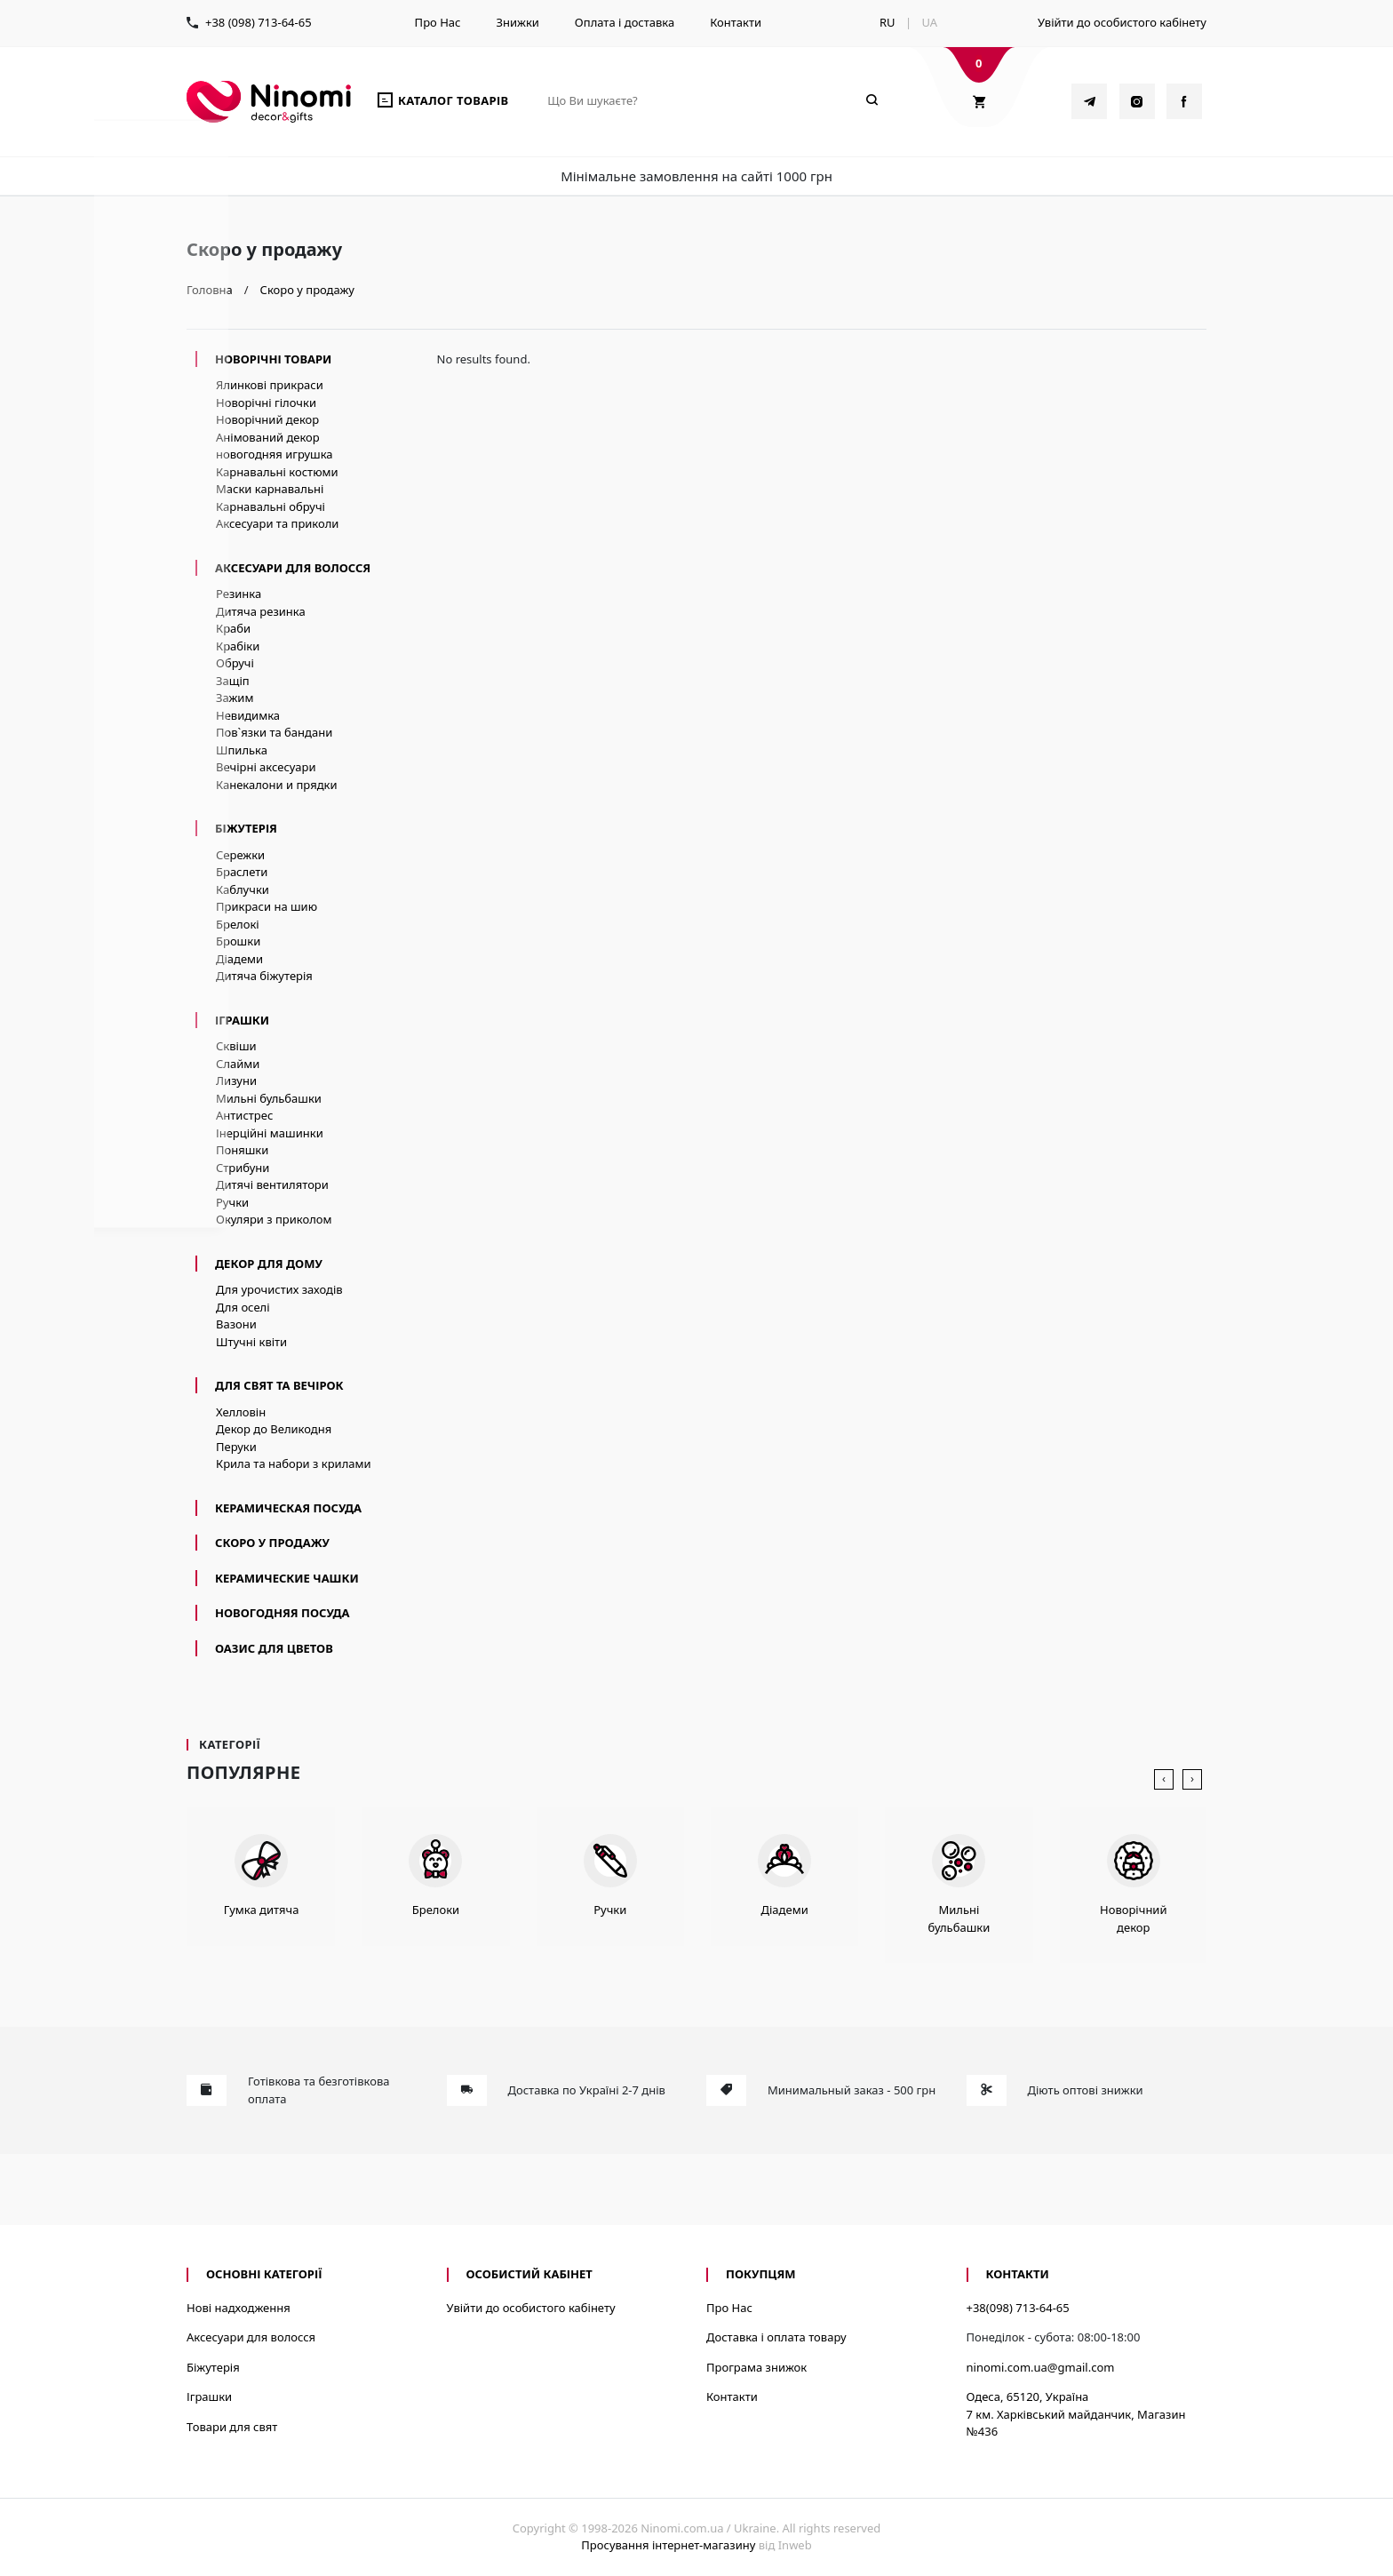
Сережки (240, 855)
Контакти (735, 22)
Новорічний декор (267, 419)
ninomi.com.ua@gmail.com (1041, 2367)
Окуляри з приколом (274, 1219)
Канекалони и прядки (277, 785)
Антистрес (244, 1115)
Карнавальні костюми (277, 472)
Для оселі (243, 1307)
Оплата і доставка (624, 22)
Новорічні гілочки (266, 403)
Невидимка (248, 715)
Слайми (237, 1064)
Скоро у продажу (272, 1543)
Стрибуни (242, 1168)
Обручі (235, 663)
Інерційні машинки (269, 1133)
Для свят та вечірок (279, 1385)
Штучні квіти (251, 1342)
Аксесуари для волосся (292, 568)
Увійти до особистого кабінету (1122, 22)
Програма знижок (756, 2367)
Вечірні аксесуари (266, 767)
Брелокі (237, 924)
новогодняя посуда (282, 1613)
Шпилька (241, 750)
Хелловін (241, 1412)
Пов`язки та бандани (274, 732)
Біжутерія (246, 828)
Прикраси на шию (266, 906)
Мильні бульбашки (269, 1098)
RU (888, 22)
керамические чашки (287, 1578)
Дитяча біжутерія (264, 976)
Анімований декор (268, 437)
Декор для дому (268, 1264)
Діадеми (239, 959)
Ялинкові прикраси (269, 385)
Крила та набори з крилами (293, 1463)
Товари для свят (232, 2427)
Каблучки (242, 889)
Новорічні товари (273, 359)
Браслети (241, 872)
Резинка (238, 594)
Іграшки (242, 1020)
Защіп (233, 681)
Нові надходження (239, 2308)
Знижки (517, 22)
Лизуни (236, 1081)
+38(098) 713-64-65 (1018, 2308)
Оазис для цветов (274, 1648)
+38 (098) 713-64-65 (258, 22)
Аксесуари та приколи (277, 523)
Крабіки (237, 646)
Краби (233, 628)
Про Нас (438, 22)
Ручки (232, 1202)
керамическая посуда (288, 1508)
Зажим (234, 698)
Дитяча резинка (261, 611)
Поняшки (242, 1150)
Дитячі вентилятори (272, 1184)
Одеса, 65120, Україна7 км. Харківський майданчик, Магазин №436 (1076, 2414)
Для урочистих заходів (279, 1289)
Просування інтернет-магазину (668, 2545)
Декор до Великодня (273, 1429)
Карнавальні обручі (270, 506)
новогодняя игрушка (274, 454)
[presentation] (1164, 1779)
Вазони (236, 1324)
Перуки (236, 1447)
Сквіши (236, 1046)
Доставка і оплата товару (776, 2337)
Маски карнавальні (269, 489)
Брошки (238, 941)
